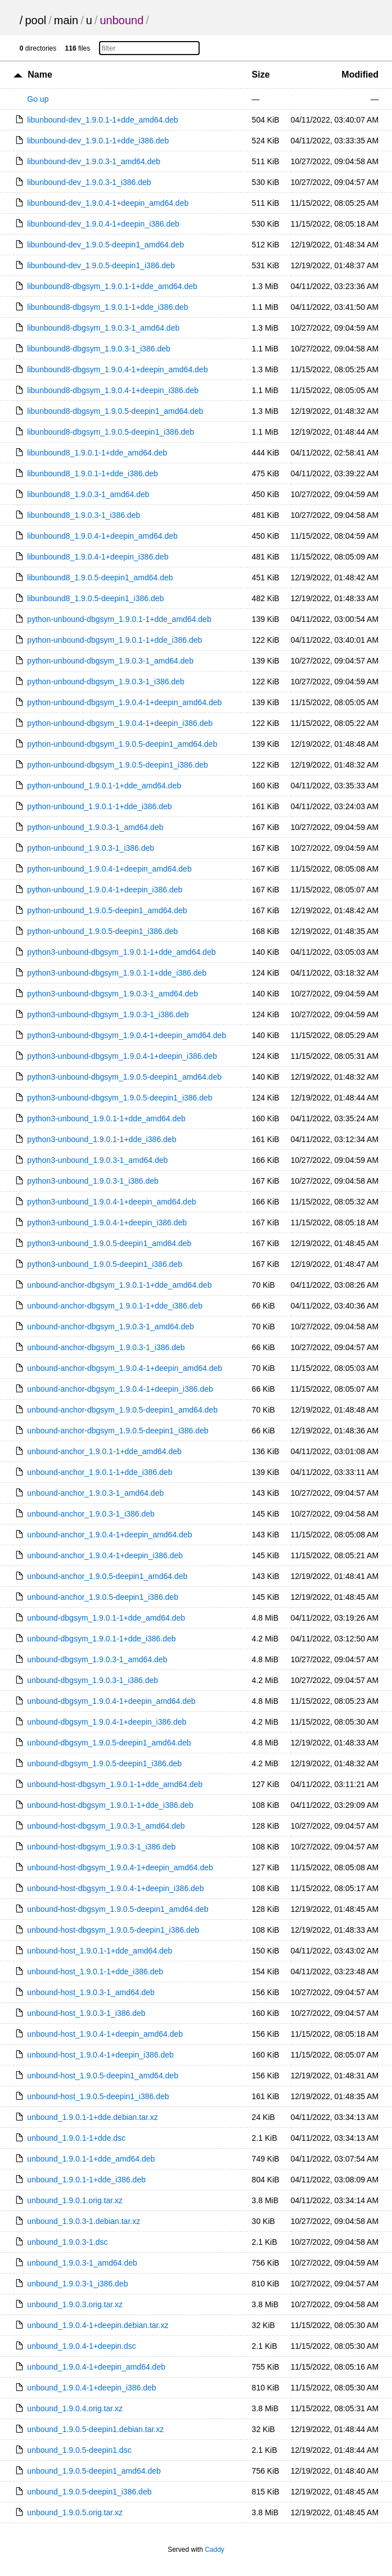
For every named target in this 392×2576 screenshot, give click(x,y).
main (66, 20)
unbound (121, 20)
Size (261, 74)
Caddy (214, 2550)
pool (35, 20)
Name (40, 74)
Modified (360, 74)
